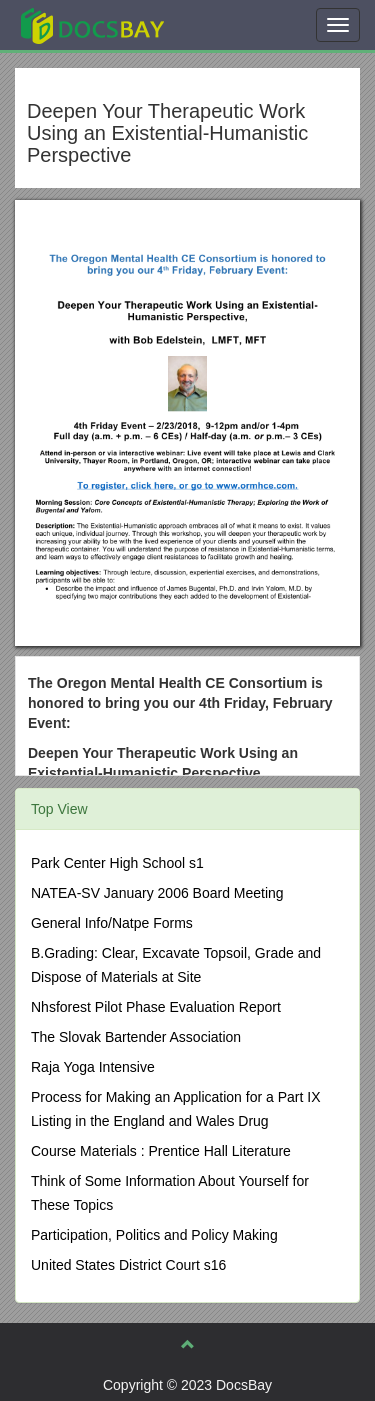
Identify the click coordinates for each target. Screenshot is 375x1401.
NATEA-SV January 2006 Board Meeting (157, 893)
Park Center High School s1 (117, 863)
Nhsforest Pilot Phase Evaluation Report (156, 1007)
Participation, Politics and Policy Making (154, 1235)
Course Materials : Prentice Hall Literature (161, 1151)
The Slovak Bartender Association (136, 1037)
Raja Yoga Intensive (93, 1067)
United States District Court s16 (128, 1265)
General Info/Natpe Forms (112, 923)
